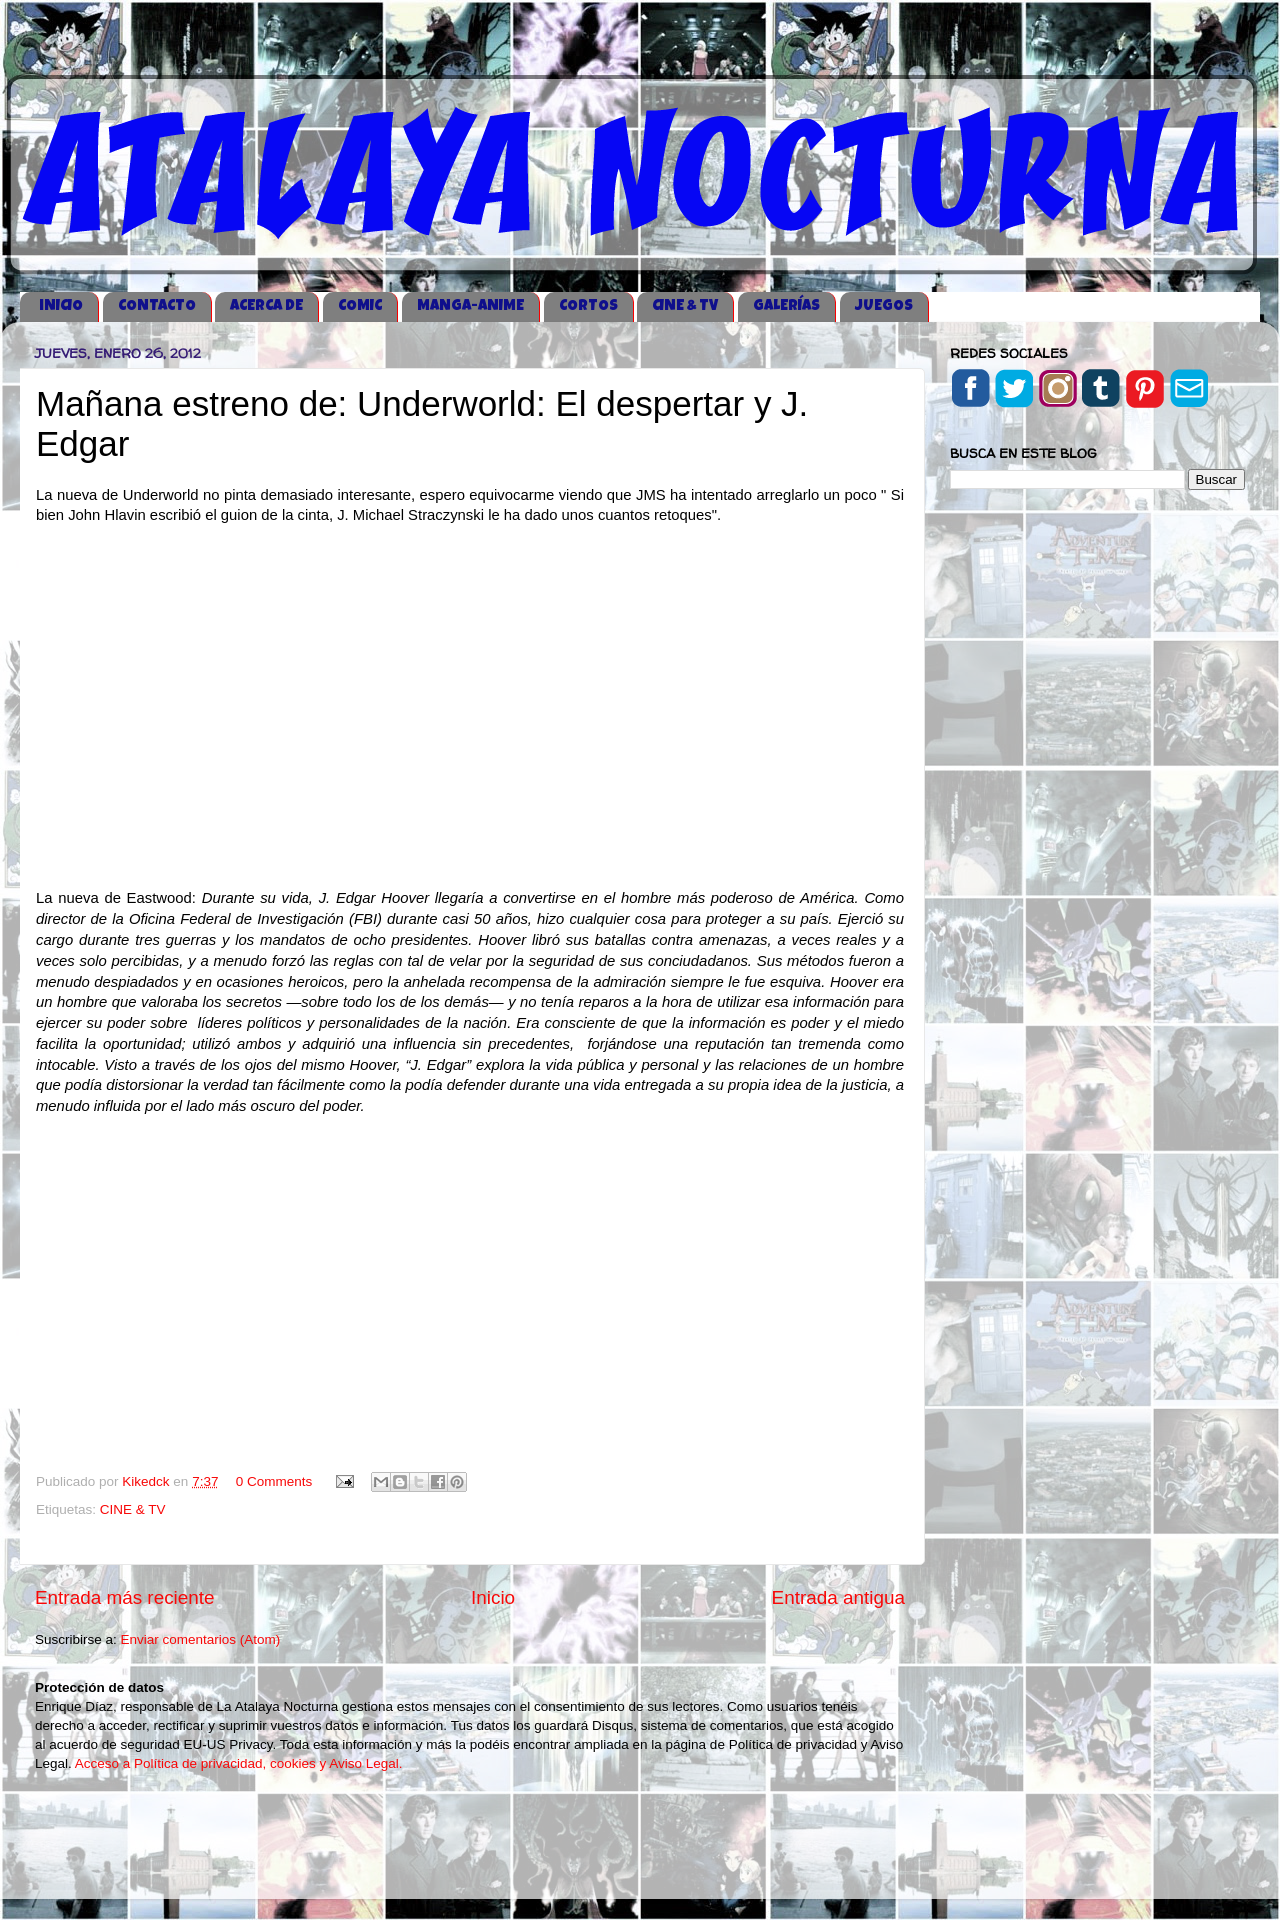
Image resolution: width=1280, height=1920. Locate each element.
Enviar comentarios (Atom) (201, 1639)
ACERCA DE (266, 306)
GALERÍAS (786, 306)
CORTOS (588, 306)
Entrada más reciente (125, 1597)
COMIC (360, 306)
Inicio (493, 1597)
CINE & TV (685, 306)
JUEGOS (884, 306)
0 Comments (274, 1481)
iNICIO (61, 306)
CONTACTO (157, 306)
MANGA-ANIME (470, 306)
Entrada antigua (838, 1597)
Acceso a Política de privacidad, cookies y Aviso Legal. (239, 1763)
